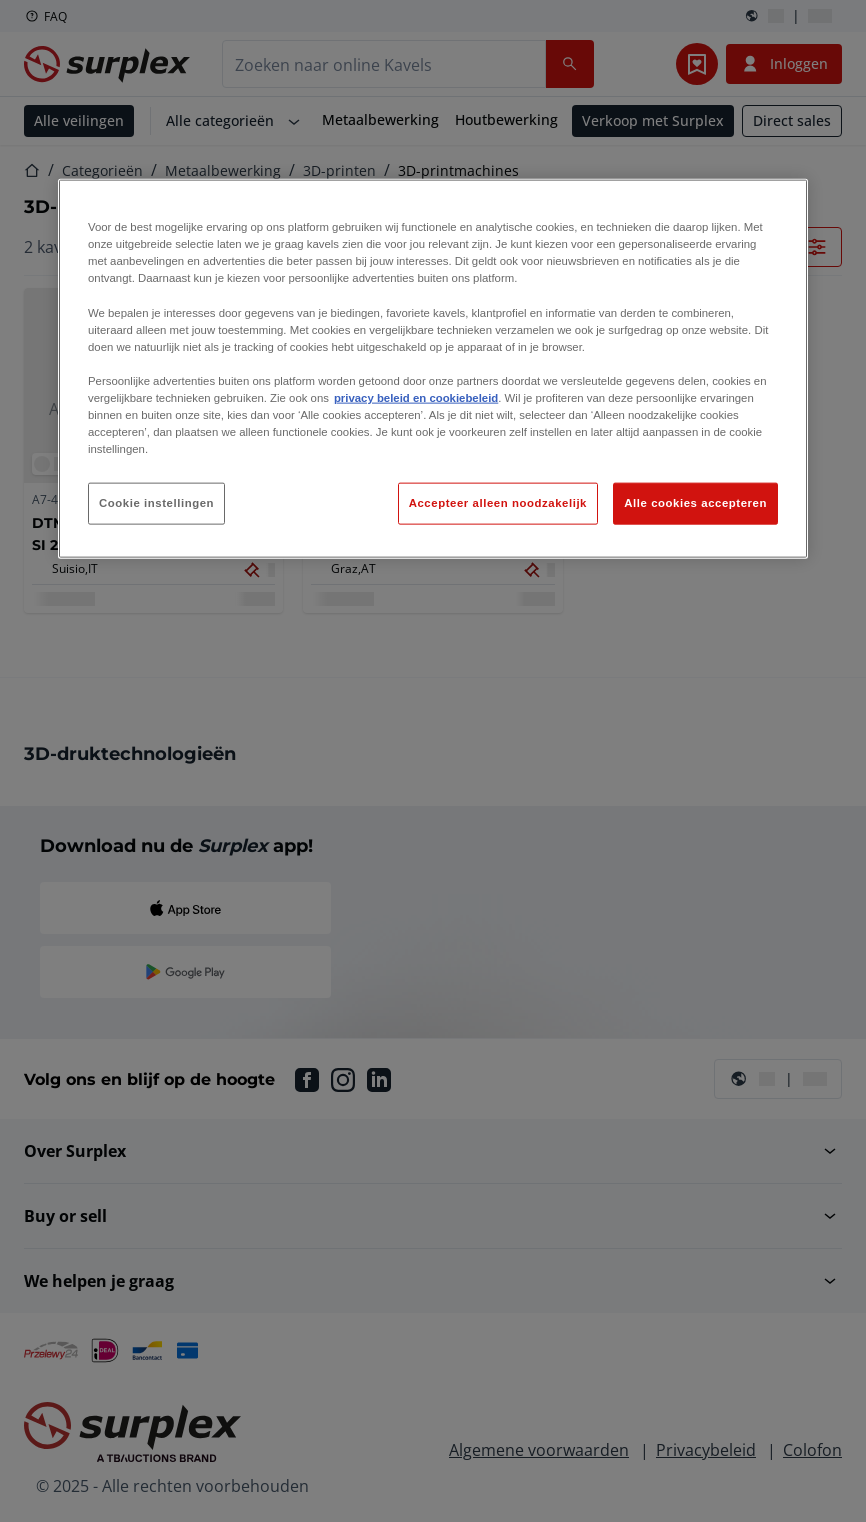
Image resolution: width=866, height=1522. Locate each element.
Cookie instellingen (156, 503)
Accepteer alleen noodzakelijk (498, 503)
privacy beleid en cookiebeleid (416, 398)
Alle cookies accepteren (695, 503)
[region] (433, 369)
